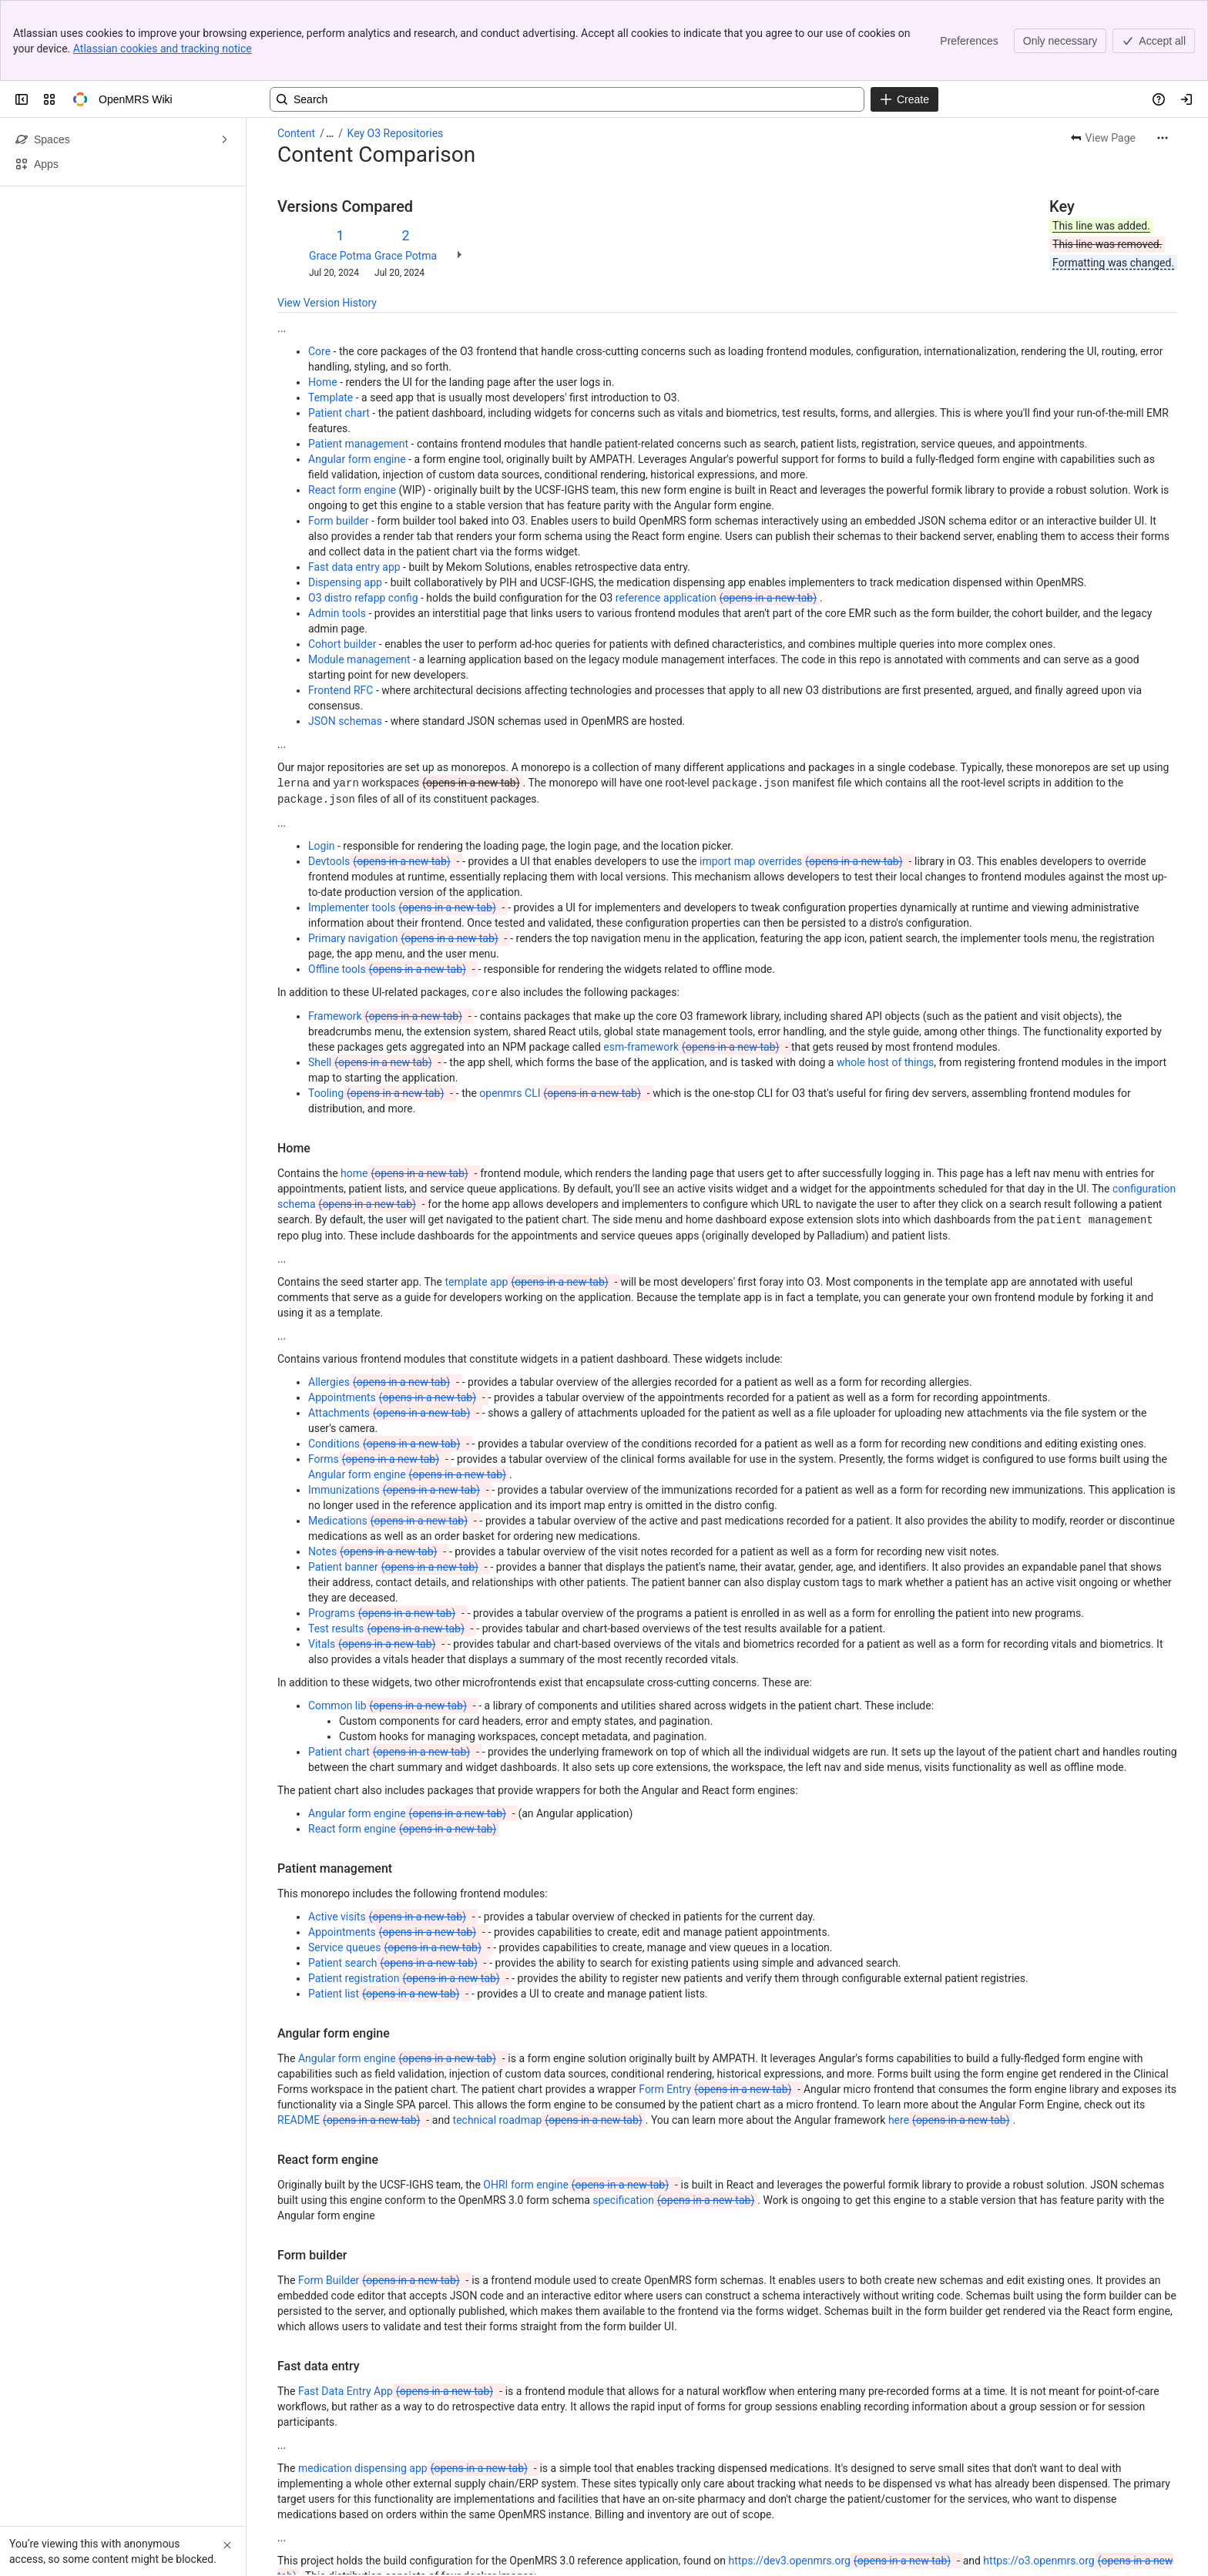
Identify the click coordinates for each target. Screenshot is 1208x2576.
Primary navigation (405, 856)
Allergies (380, 1298)
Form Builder (380, 2196)
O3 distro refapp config (363, 517)
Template (330, 316)
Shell (371, 979)
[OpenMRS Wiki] (80, 18)
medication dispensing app (414, 2384)
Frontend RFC (340, 609)
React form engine (352, 409)
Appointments (393, 1313)
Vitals (373, 1560)
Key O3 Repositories (395, 52)
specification (674, 2116)
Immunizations (395, 1406)
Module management (359, 578)
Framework (386, 933)
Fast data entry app (354, 486)
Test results (388, 1544)
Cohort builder (342, 563)
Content (296, 52)
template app (528, 1198)
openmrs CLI (561, 1010)
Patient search (394, 1879)
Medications (389, 1436)
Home (322, 301)
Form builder (338, 440)
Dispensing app (345, 501)
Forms (375, 1375)
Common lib (389, 1621)
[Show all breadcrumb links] (330, 52)
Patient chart (339, 332)
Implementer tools (403, 825)
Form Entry (716, 2005)
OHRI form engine (577, 2100)
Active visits (388, 1832)
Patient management (358, 363)
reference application (718, 517)
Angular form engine (357, 378)
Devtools (381, 779)
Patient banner (395, 1483)
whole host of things (885, 979)
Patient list (385, 1909)
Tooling (377, 1010)
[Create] (904, 18)
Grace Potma (340, 175)
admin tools (719, 2538)
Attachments (390, 1329)
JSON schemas (345, 640)
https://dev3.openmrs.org (842, 2476)
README (350, 2036)
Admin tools (337, 532)
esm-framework (692, 963)
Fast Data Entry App (397, 2307)
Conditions (385, 1359)
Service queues (396, 1863)
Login (321, 763)
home (406, 1090)
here (950, 2036)
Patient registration (405, 1894)
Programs (383, 1529)
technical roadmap (549, 2036)
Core (319, 270)
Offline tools (388, 886)
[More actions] (1162, 57)
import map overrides (803, 779)
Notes (374, 1467)
